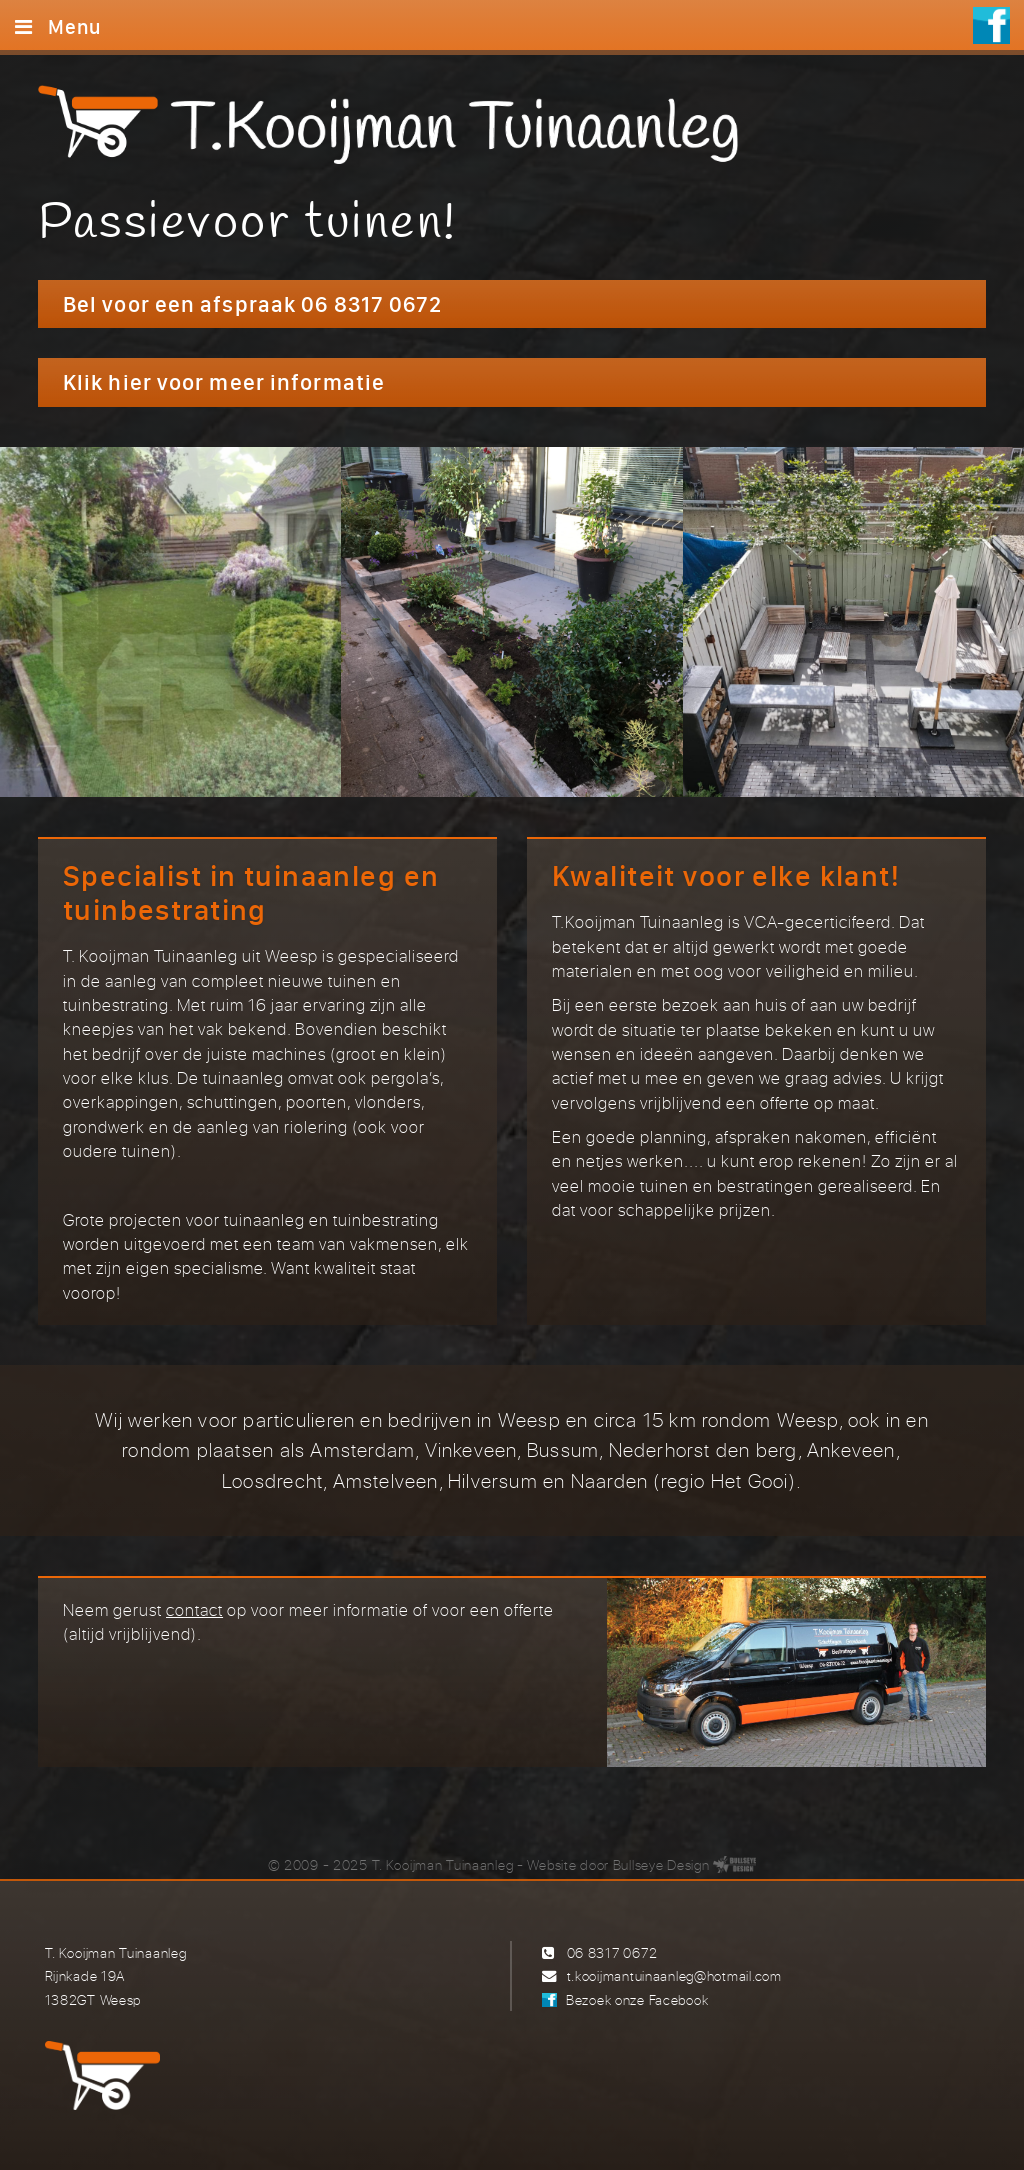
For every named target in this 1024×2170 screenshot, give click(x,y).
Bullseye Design (661, 1864)
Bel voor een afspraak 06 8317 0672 (253, 303)
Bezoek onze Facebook (637, 1999)
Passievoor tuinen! (248, 224)
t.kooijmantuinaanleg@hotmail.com (674, 1975)
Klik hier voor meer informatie (224, 381)
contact (194, 1610)
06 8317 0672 (612, 1952)
